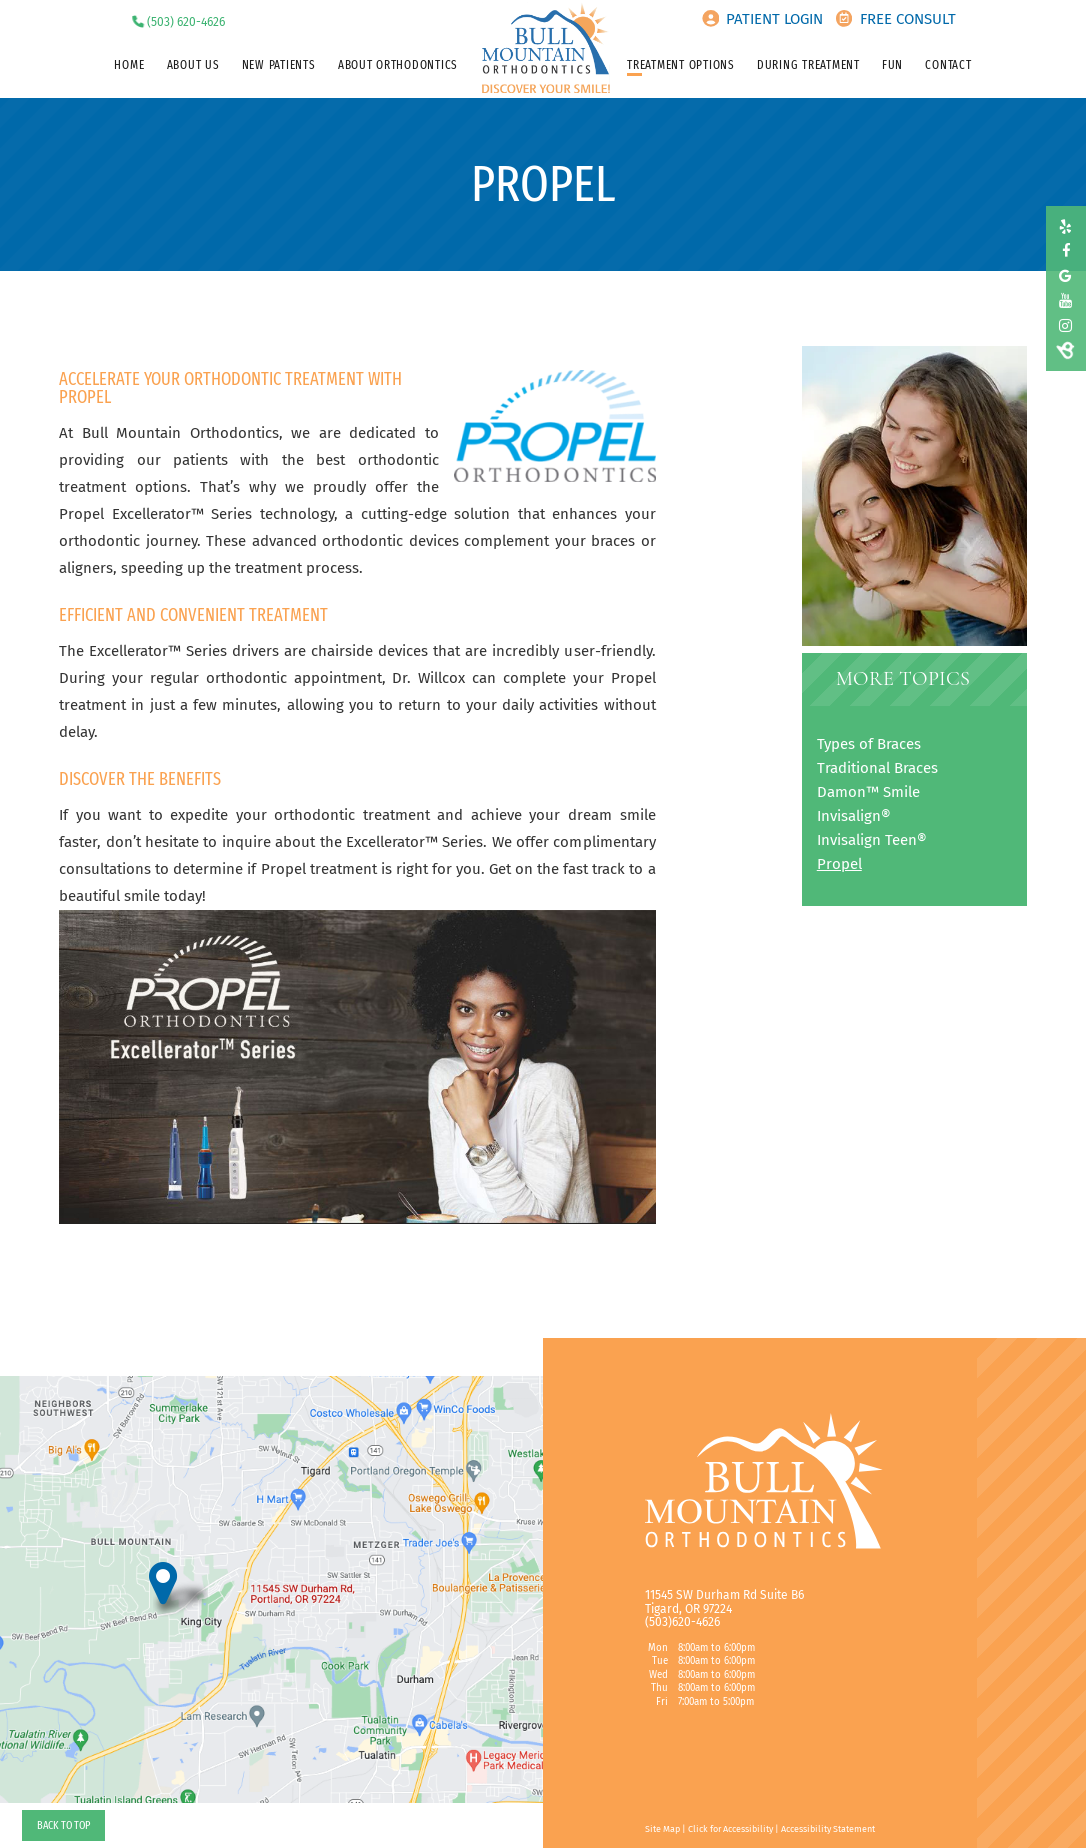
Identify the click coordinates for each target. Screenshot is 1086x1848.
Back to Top (63, 1825)
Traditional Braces (877, 768)
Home (129, 64)
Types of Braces (869, 744)
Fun (892, 64)
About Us (193, 64)
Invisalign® (854, 816)
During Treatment (808, 64)
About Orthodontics (398, 64)
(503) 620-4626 (186, 22)
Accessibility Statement (828, 1829)
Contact (948, 64)
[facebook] (1065, 251)
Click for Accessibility (730, 1829)
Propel (839, 864)
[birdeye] (1065, 350)
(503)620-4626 (682, 1622)
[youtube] (1065, 301)
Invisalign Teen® (872, 840)
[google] (1065, 276)
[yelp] (1065, 227)
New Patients (279, 64)
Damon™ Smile (868, 792)
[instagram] (1065, 326)
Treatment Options (681, 64)
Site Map (662, 1829)
